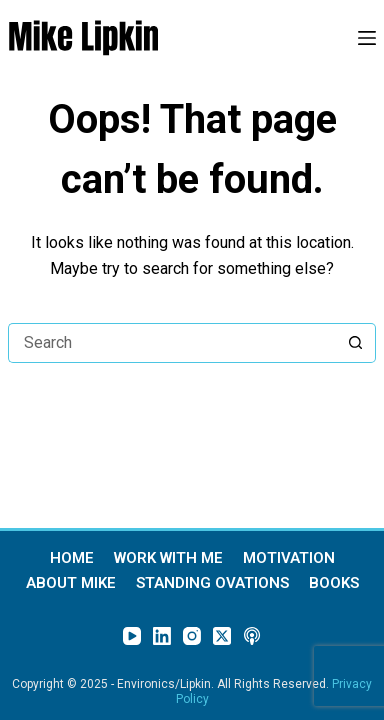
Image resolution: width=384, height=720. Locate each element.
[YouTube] (132, 636)
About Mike (71, 583)
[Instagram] (192, 636)
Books (334, 583)
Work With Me (168, 558)
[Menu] (367, 38)
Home (72, 558)
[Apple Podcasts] (252, 636)
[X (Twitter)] (222, 636)
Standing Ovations (212, 583)
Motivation (289, 558)
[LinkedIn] (162, 636)
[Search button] (356, 343)
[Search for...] (172, 343)
